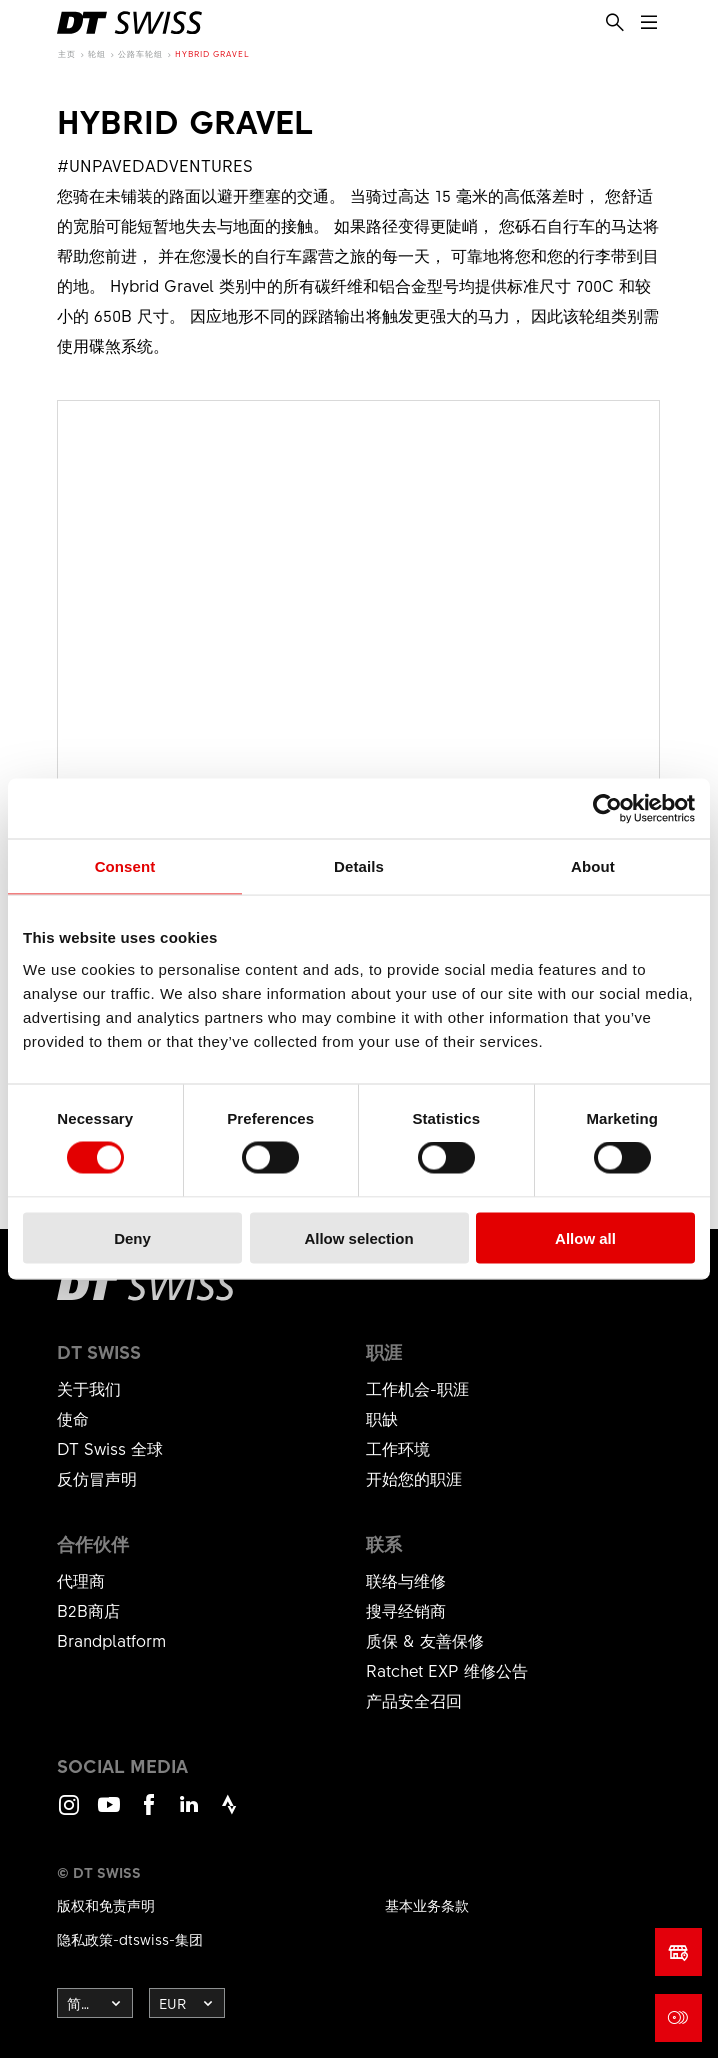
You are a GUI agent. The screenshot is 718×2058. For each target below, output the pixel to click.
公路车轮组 (140, 53)
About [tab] (593, 866)
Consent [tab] (125, 866)
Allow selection (358, 1237)
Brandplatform (111, 1640)
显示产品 (358, 770)
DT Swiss (99, 1352)
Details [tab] (359, 866)
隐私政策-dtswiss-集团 (130, 1939)
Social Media (122, 1766)
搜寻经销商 (406, 1610)
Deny (132, 1237)
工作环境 (398, 1448)
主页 (67, 53)
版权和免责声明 (106, 1905)
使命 (73, 1418)
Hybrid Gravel (212, 53)
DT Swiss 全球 (110, 1448)
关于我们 (89, 1388)
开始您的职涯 (414, 1478)
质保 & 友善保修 (425, 1640)
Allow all (585, 1237)
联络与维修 (406, 1580)
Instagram (69, 1813)
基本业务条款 (427, 1905)
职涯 (384, 1352)
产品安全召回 (414, 1700)
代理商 (81, 1580)
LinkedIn (189, 1813)
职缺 (382, 1418)
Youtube (109, 1813)
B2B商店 (88, 1610)
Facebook (149, 1813)
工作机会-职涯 (417, 1388)
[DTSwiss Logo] (129, 23)
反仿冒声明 (97, 1478)
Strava (229, 1813)
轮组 (97, 53)
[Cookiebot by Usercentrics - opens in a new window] (607, 809)
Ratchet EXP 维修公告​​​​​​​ (447, 1670)
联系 (384, 1544)
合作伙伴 (93, 1544)
